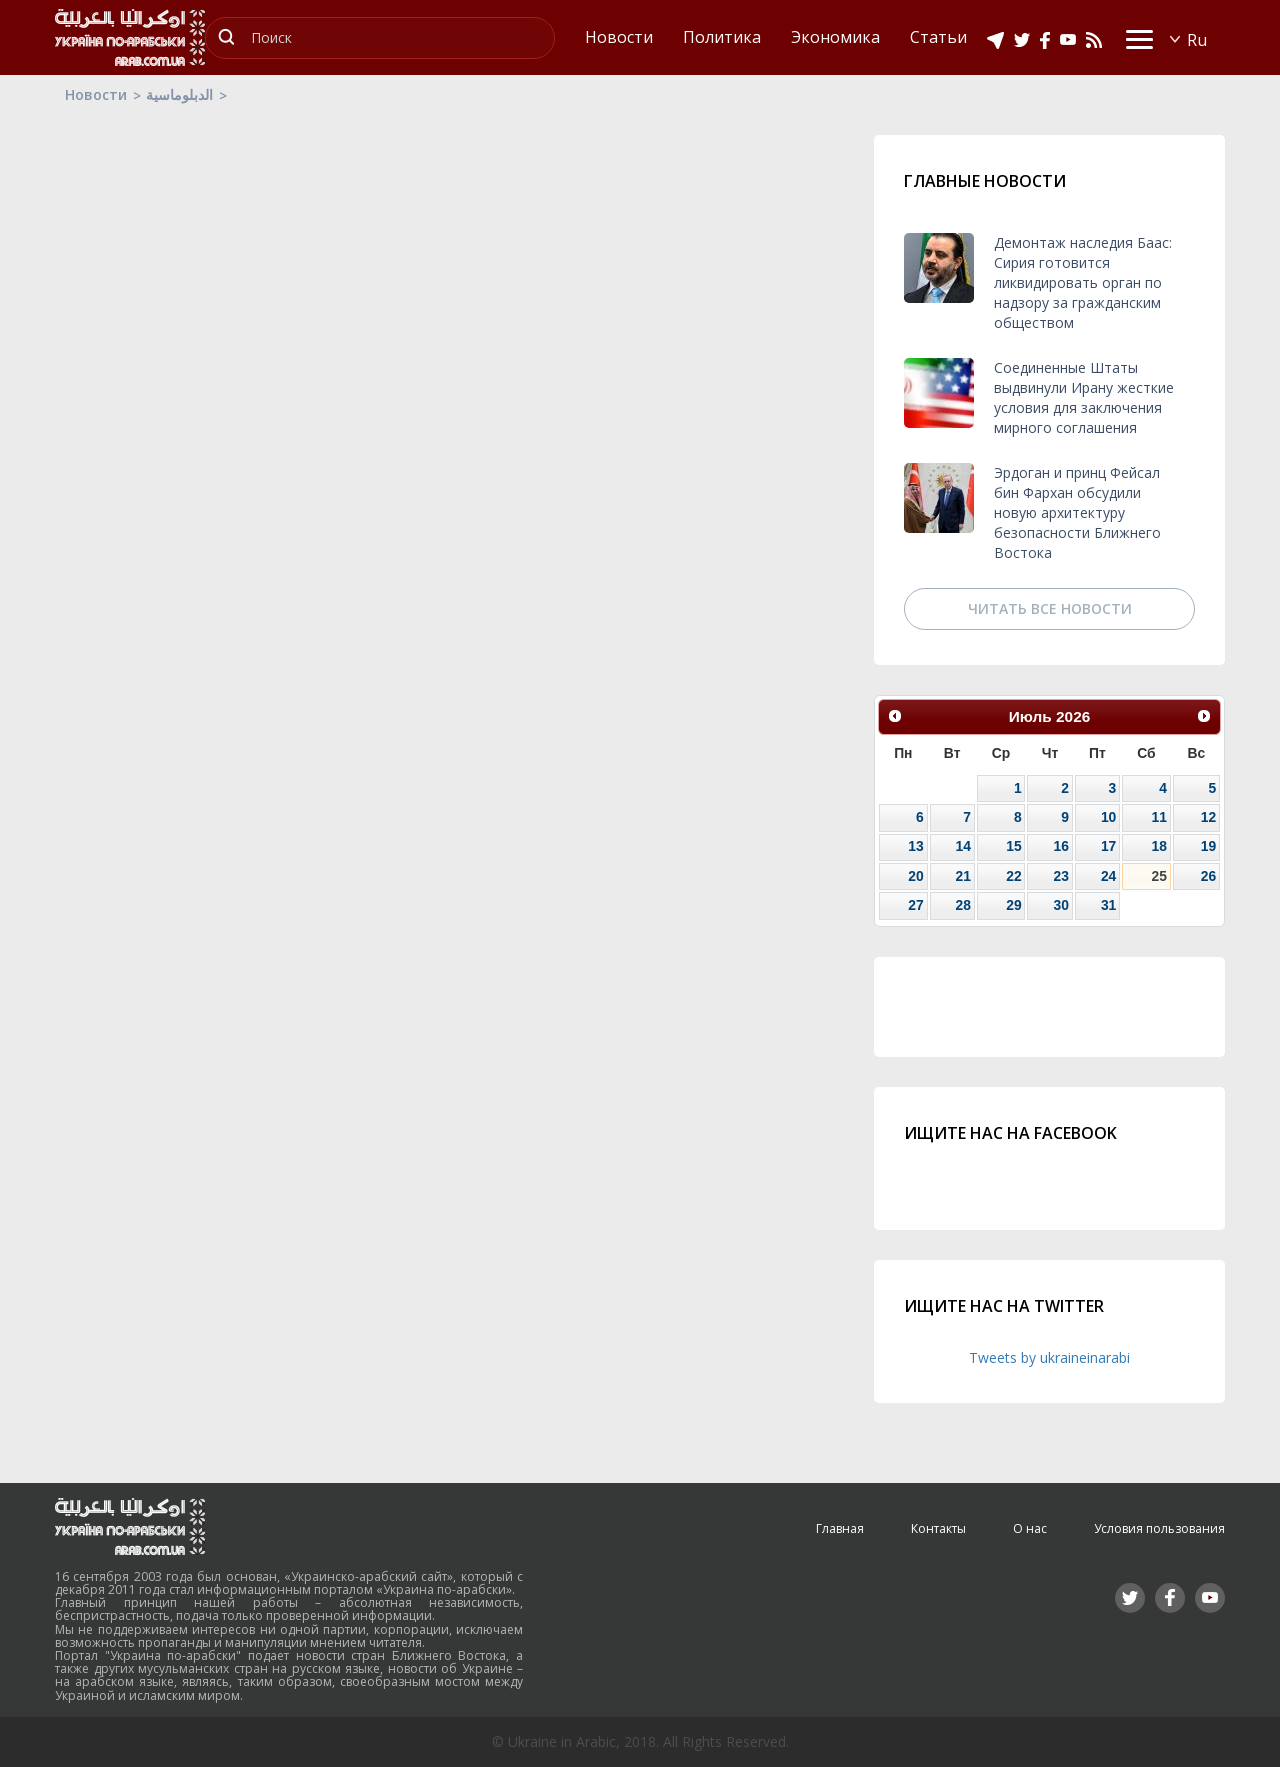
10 (1108, 817)
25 (1158, 876)
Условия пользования (1159, 1528)
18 (1158, 846)
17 (1108, 846)
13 (915, 846)
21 (963, 876)
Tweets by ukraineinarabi (1049, 1357)
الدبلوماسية (179, 94)
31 (1108, 905)
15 (1013, 846)
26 (1208, 876)
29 (1013, 905)
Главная (840, 1528)
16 (1060, 846)
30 (1060, 905)
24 (1108, 876)
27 (915, 905)
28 (963, 905)
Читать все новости (1050, 608)
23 (1060, 876)
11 (1158, 817)
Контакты (938, 1528)
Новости (96, 94)
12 (1208, 817)
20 (915, 876)
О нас (1030, 1528)
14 (963, 846)
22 (1013, 876)
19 (1208, 846)
